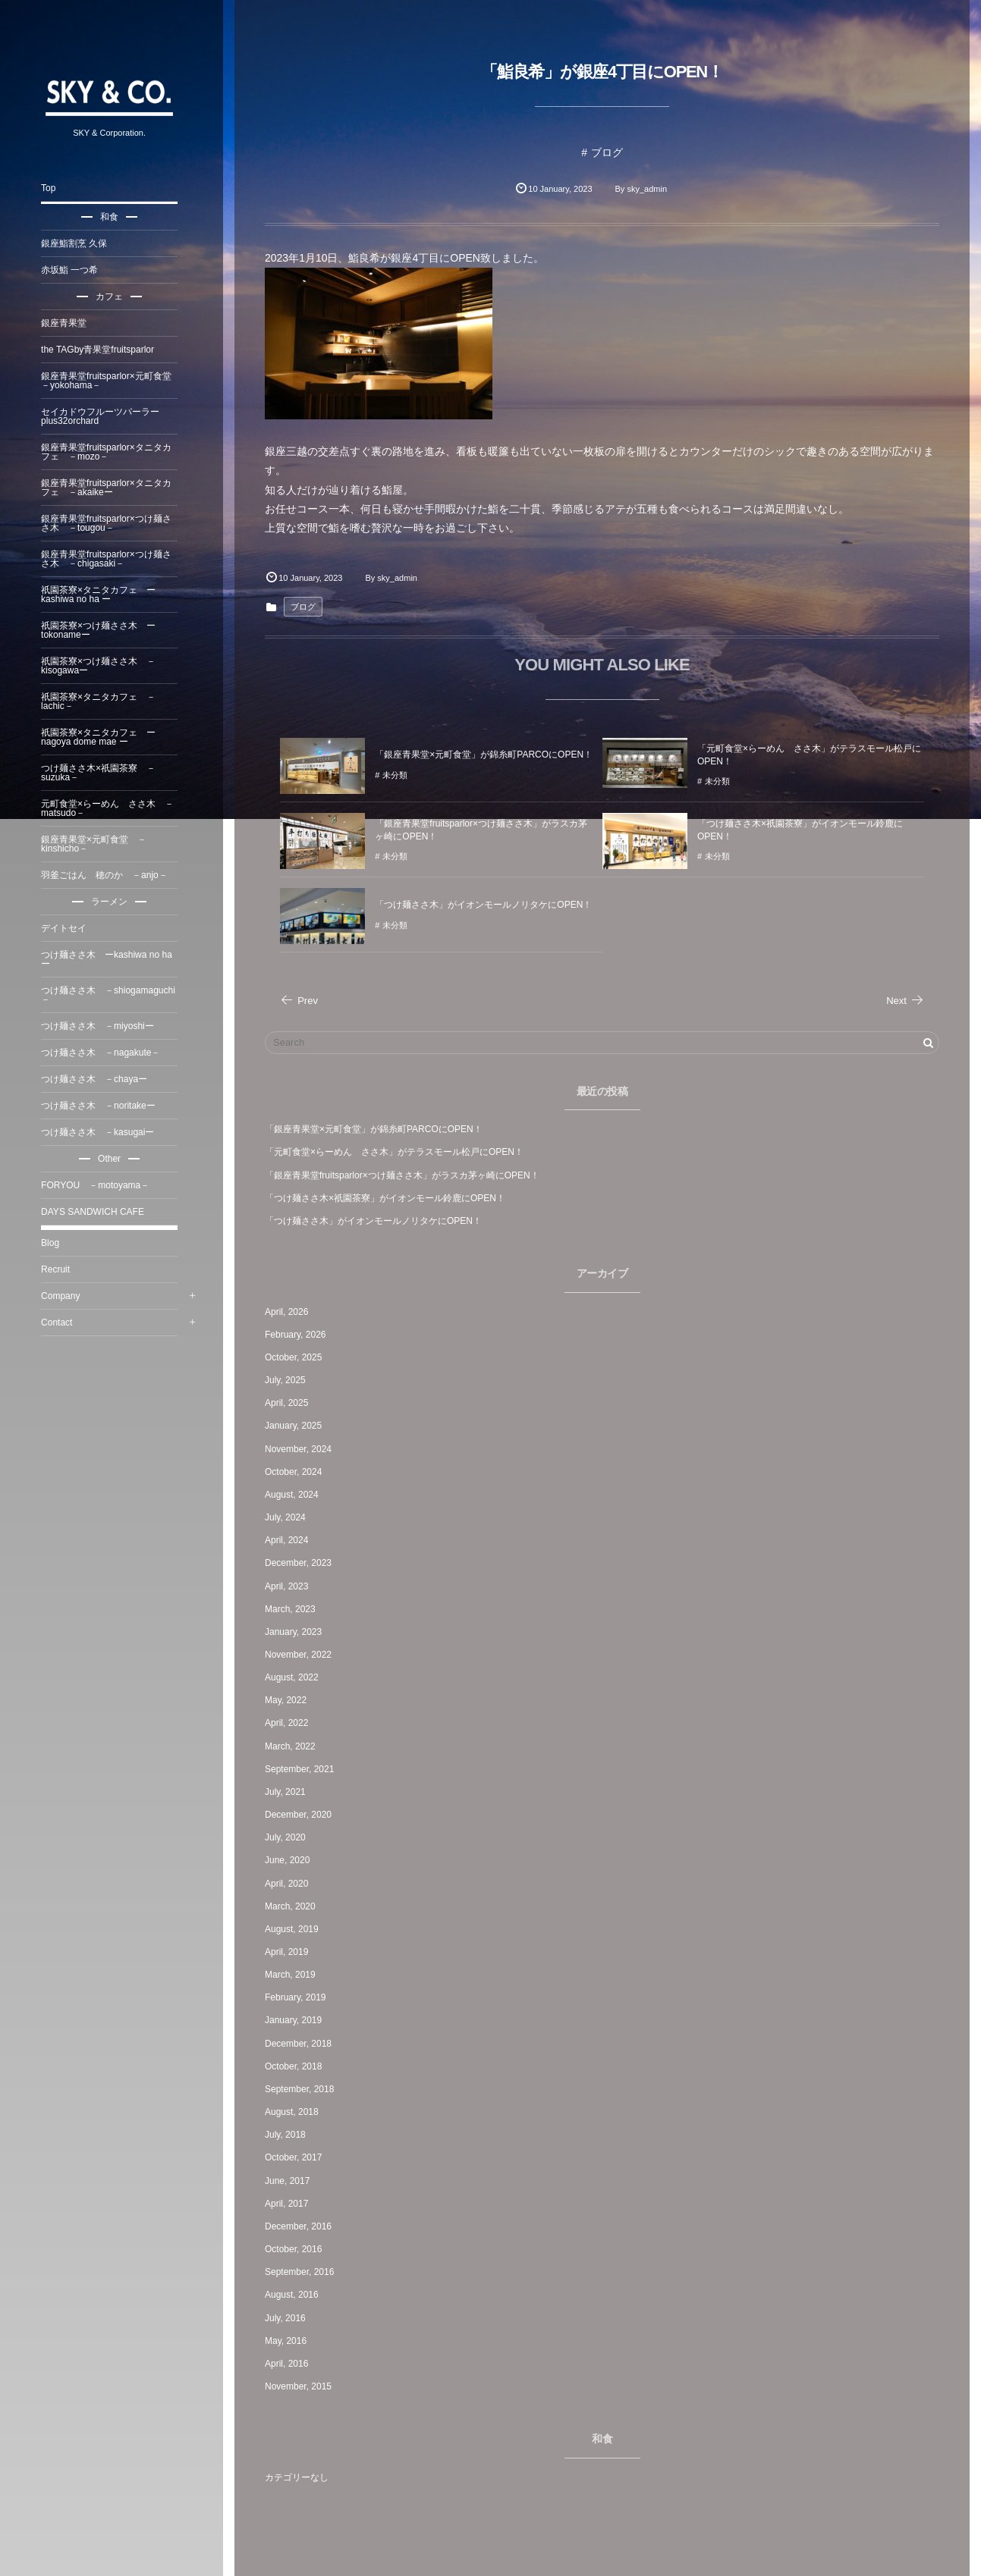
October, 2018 (297, 2066)
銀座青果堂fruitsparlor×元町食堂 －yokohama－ (114, 381)
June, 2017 (291, 2181)
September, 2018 (303, 2089)
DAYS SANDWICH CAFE (97, 1211)
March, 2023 (294, 1609)
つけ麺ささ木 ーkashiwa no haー (111, 959)
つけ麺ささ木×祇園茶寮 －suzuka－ (103, 773)
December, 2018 (302, 2043)
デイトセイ (68, 928)
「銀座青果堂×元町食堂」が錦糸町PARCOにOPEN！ (378, 1129)
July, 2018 (289, 2134)
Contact (61, 1322)
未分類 (399, 781)
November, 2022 (302, 1654)
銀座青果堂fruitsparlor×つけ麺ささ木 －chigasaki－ (111, 559)
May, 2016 (290, 2341)
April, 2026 (291, 1312)
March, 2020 (294, 1906)
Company (65, 1296)
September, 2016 (303, 2272)
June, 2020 (291, 1860)
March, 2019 (294, 1974)
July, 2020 (289, 1837)
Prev (303, 1000)
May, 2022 (290, 1700)
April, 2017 (291, 2203)
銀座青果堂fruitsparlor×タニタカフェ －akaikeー (111, 487)
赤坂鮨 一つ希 (74, 270)
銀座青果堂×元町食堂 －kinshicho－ (98, 844)
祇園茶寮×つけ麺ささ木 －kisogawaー (103, 666)
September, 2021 (303, 1769)
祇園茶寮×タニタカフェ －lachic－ (103, 701)
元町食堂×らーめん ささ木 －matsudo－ (112, 808)
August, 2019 (296, 1929)
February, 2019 (300, 1997)
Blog (55, 1243)
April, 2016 (291, 2363)
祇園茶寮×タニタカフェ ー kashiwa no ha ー (103, 594)
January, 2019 (297, 2020)
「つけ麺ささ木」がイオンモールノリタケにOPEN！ (377, 1221)
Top (53, 188)
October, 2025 (297, 1357)
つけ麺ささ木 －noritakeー (103, 1105)
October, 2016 (297, 2249)
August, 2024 (296, 1494)
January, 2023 (297, 1632)
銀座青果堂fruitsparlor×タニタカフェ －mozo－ (111, 452)
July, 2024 (289, 1517)
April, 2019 (291, 1952)
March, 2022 (294, 1746)
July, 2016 (289, 2318)
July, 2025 (289, 1380)
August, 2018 (296, 2112)
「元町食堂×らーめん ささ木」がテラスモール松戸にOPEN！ (398, 1152)
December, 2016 (302, 2226)
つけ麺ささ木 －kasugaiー (102, 1132)
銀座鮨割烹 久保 (79, 243)
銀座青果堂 (68, 323)
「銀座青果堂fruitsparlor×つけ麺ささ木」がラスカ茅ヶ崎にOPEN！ (406, 1175)
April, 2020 (291, 1883)
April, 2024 (291, 1540)
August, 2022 (296, 1677)
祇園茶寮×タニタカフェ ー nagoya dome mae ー (103, 737)
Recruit (60, 1269)
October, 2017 (297, 2157)
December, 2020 (302, 1814)
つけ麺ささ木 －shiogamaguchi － (113, 995)
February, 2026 (300, 1334)
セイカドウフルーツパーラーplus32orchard (105, 416)
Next (905, 1000)
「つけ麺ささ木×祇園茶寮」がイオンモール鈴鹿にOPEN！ (389, 1198)
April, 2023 (291, 1586)
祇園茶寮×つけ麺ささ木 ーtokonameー (103, 630)
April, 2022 (291, 1723)
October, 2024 (297, 1472)
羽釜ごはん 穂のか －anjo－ (109, 875)
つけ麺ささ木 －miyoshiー (102, 1026)
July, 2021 (289, 1792)
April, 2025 (291, 1403)
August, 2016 (296, 2294)
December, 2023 (302, 1563)
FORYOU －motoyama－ (100, 1185)
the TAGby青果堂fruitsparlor (102, 349)
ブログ (609, 152)
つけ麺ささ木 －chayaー (99, 1079)
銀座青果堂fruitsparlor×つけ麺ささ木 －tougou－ (111, 523)
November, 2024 (302, 1449)
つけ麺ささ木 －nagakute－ (105, 1052)
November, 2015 (302, 2386)
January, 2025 (297, 1425)
